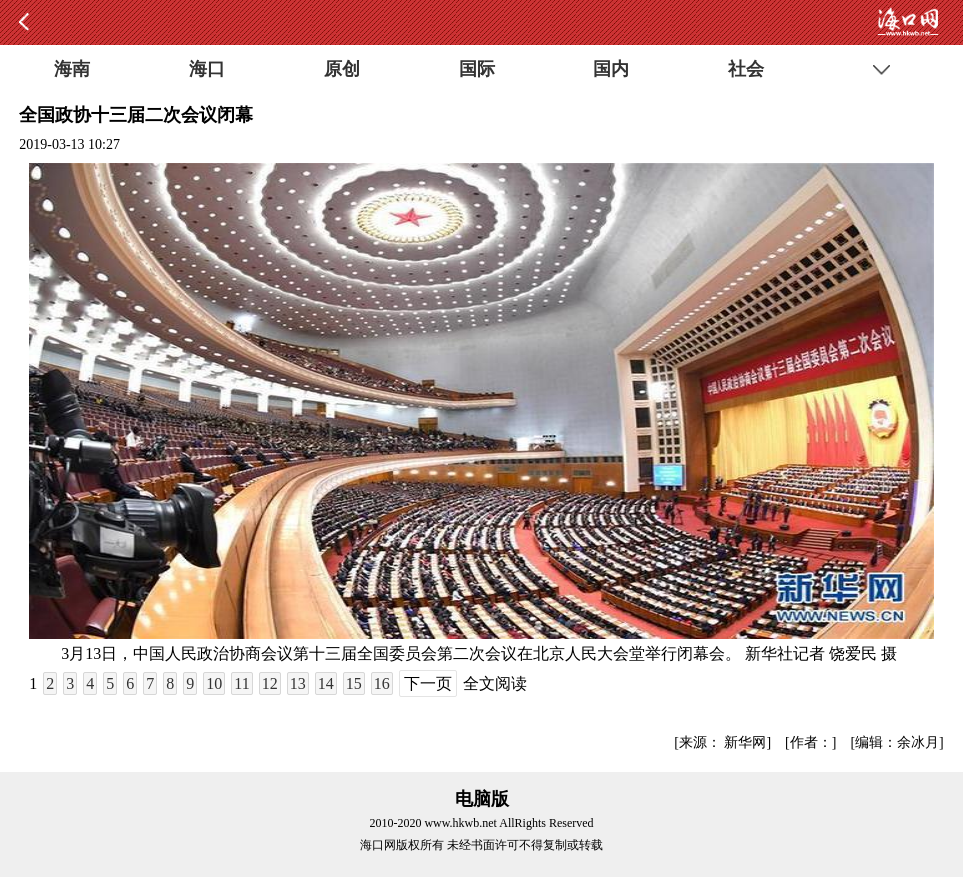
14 (326, 683)
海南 (72, 69)
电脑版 (482, 799)
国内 (611, 69)
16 (382, 683)
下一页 (428, 683)
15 (354, 683)
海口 (207, 69)
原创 (342, 69)
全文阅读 (495, 683)
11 (241, 683)
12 (270, 683)
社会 (746, 69)
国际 (477, 69)
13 (298, 683)
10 (214, 683)
